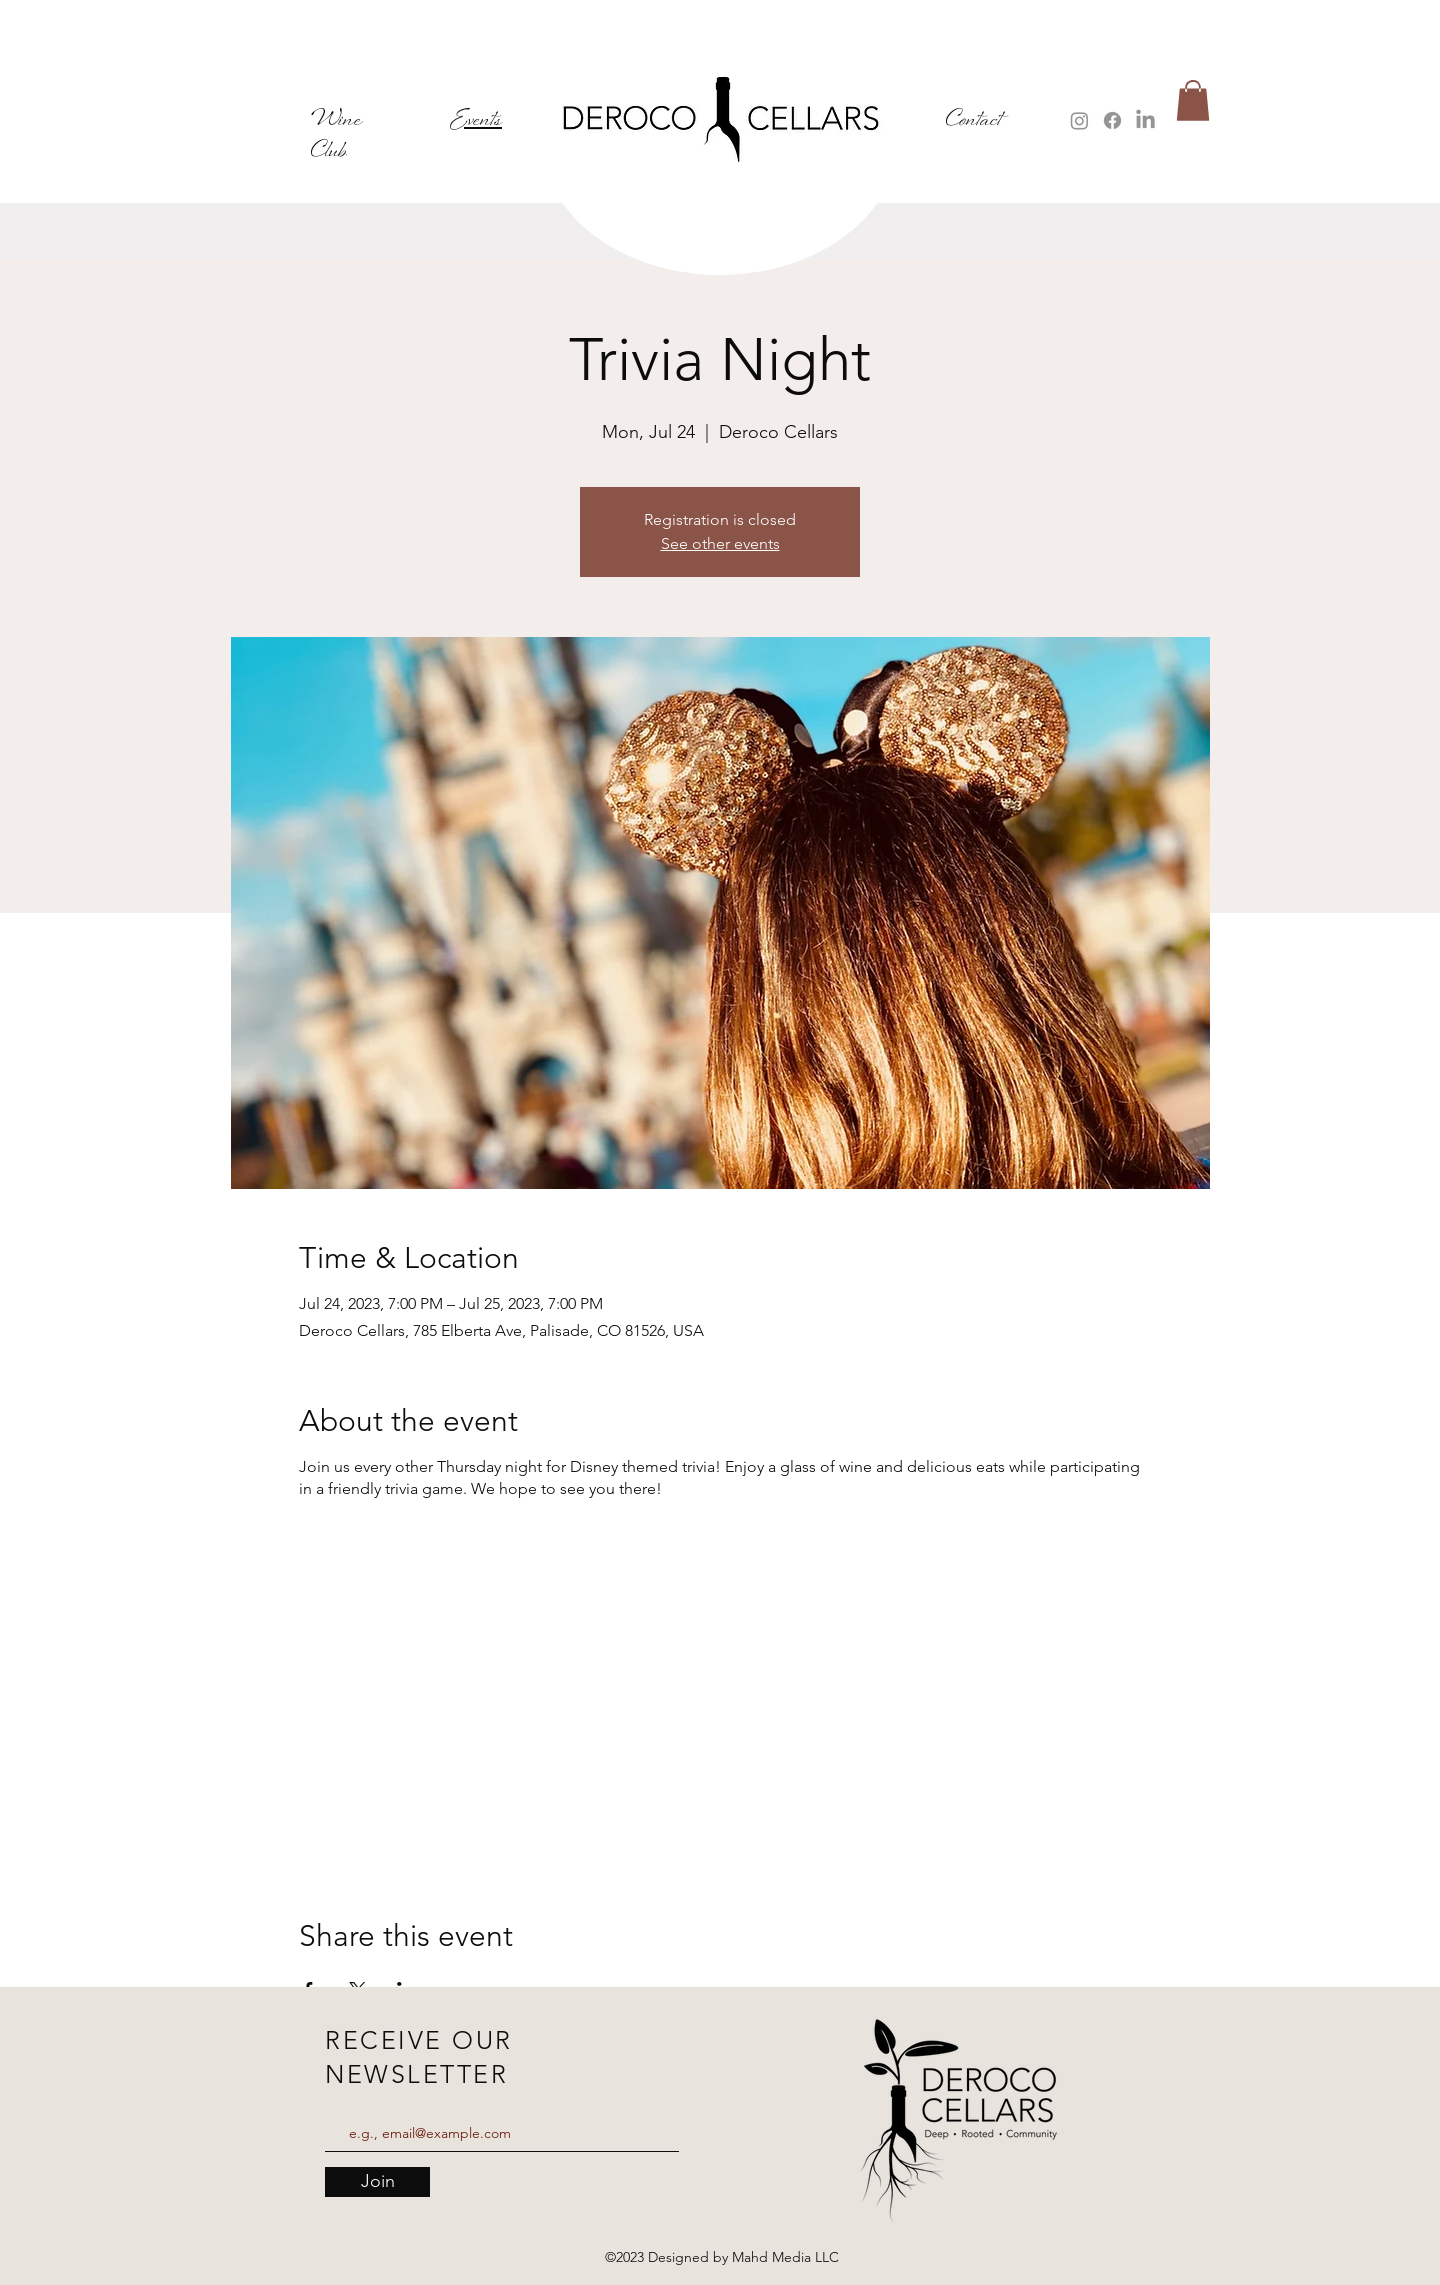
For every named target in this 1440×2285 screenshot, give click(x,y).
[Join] (377, 2182)
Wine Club (336, 136)
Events (476, 120)
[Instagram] (1079, 120)
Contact (974, 120)
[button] (1193, 100)
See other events (720, 543)
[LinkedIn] (1145, 120)
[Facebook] (1112, 120)
